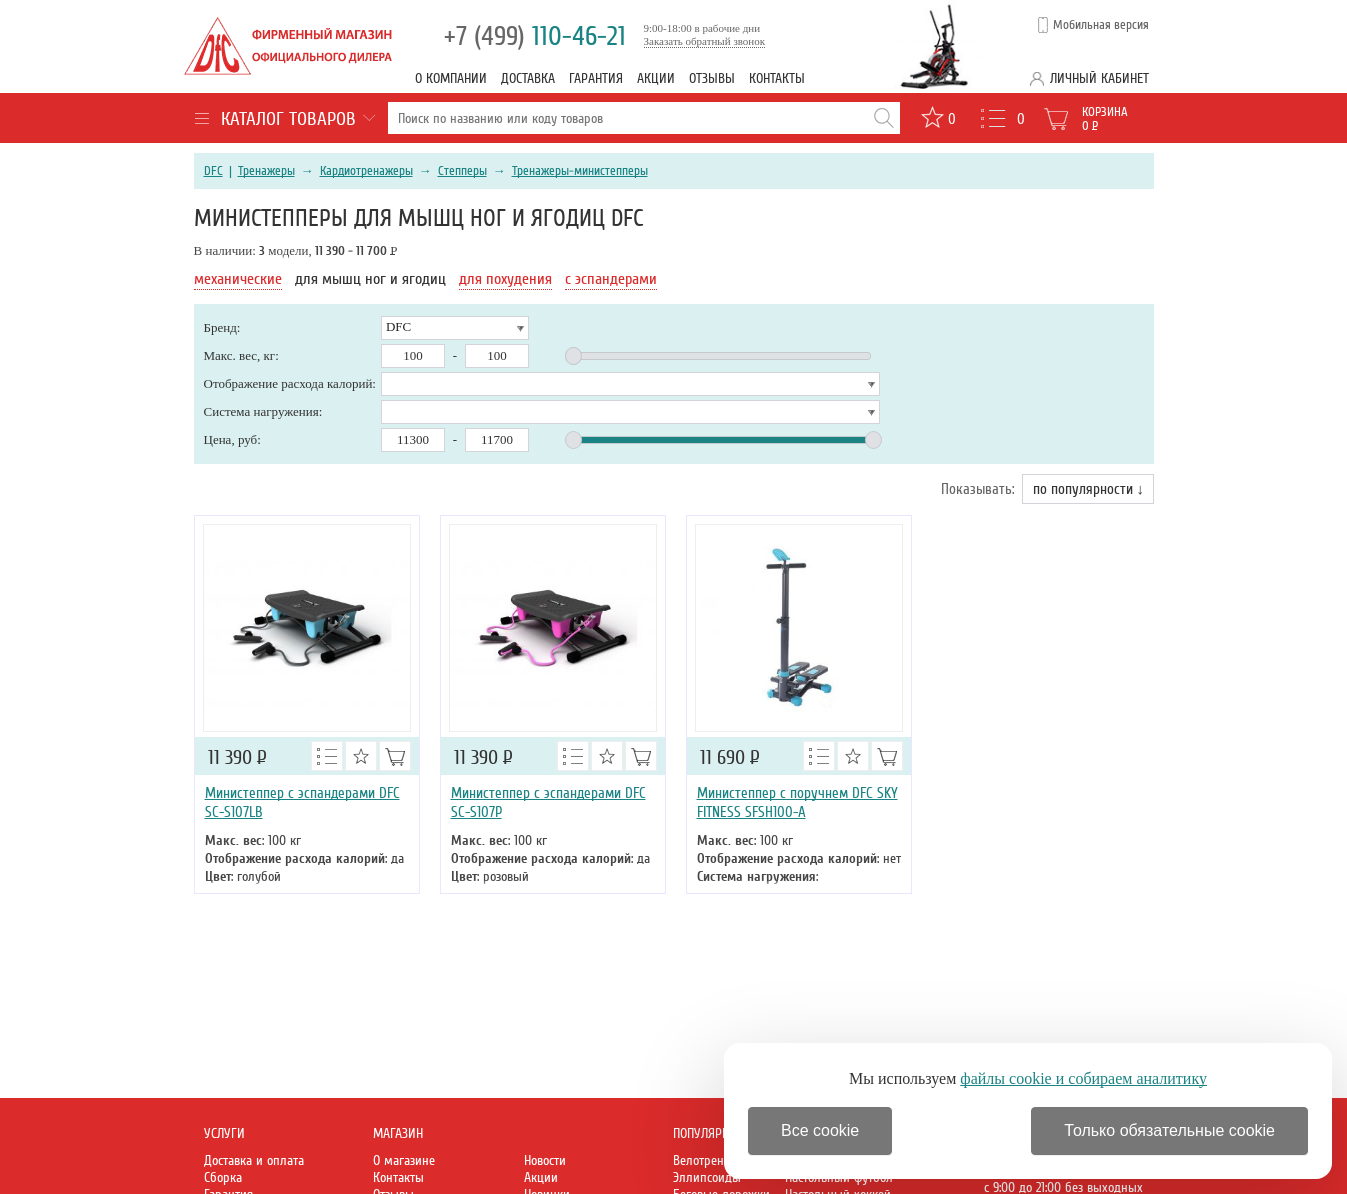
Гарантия (596, 78)
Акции (656, 78)
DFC (213, 171)
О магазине (404, 1160)
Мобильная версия (1101, 25)
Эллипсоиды (707, 1177)
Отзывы (712, 78)
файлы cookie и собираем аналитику (1083, 1078)
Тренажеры (266, 171)
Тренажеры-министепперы (580, 171)
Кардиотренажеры (366, 171)
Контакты (777, 78)
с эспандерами (611, 279)
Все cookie (820, 1130)
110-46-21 (535, 36)
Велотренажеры (717, 1160)
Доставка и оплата (254, 1160)
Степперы (462, 171)
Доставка (528, 78)
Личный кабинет (1099, 78)
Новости (545, 1160)
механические (238, 279)
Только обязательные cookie (1169, 1130)
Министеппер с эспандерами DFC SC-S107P (548, 802)
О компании (451, 78)
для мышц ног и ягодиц (370, 279)
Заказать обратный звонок (705, 41)
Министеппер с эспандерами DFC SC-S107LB (302, 802)
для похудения (505, 279)
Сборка (223, 1177)
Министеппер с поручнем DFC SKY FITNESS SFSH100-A (797, 802)
